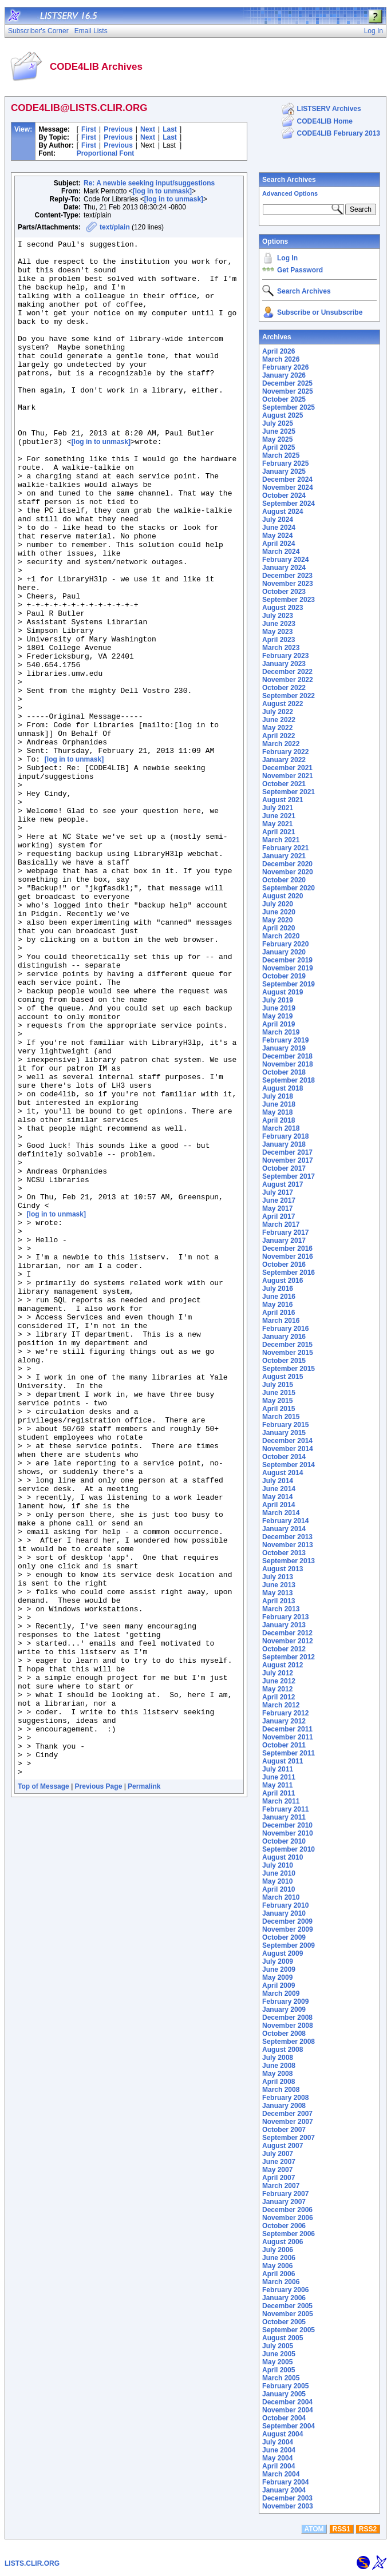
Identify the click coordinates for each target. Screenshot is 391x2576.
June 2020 (278, 912)
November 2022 (287, 680)
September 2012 (288, 1657)
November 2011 (287, 1737)
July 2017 (277, 1192)
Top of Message (43, 2094)
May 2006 (277, 2266)
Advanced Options (290, 193)
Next (147, 129)
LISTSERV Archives (329, 109)
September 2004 (288, 2426)
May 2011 (277, 1785)
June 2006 (278, 2258)
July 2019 (277, 1000)
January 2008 (284, 2106)
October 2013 (284, 1553)
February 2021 (285, 848)
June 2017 (278, 1200)
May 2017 (277, 1208)
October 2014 (284, 1457)
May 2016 (277, 1305)
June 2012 (278, 1681)
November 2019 (287, 968)
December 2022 (287, 672)
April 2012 (278, 1697)
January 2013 (284, 1625)
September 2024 (288, 504)
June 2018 (278, 1104)
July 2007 (277, 2154)
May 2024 (277, 536)
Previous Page (99, 2094)
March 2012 (280, 1705)
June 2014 (278, 1489)
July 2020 (277, 904)
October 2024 (284, 496)
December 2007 (287, 2114)
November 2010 (287, 1833)
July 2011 (277, 1769)
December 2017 (287, 1152)
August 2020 (282, 896)
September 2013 (288, 1561)
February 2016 (285, 1329)
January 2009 (284, 2010)
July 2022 (277, 712)
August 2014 (282, 1473)
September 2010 (288, 1849)
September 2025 (288, 407)
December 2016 (287, 1249)
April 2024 (278, 544)
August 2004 (282, 2434)
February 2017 (285, 1232)
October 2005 (284, 2322)
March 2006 (280, 2282)
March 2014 (280, 1513)
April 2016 (278, 1313)
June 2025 (278, 431)
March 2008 (280, 2090)
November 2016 (287, 1257)
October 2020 (284, 880)
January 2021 (284, 856)
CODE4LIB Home (325, 121)
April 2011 (278, 1793)
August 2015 (282, 1377)
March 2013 (280, 1609)
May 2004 (277, 2458)
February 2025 (285, 463)
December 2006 (287, 2210)
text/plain (115, 227)
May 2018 (277, 1112)
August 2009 (282, 1953)
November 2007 (287, 2122)
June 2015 (278, 1393)
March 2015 (280, 1417)
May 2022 (277, 728)
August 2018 (282, 1088)
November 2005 (287, 2314)
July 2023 (277, 616)
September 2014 (288, 1465)
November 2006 (287, 2218)
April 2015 (278, 1409)
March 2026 (280, 359)
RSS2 (368, 2529)
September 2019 (288, 984)
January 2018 (284, 1144)
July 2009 (277, 1961)
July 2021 (277, 808)
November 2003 (287, 2506)
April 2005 (278, 2370)
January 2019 (284, 1048)
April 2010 (278, 1889)
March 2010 (280, 1897)
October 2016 (284, 1265)
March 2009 (280, 1994)
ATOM (313, 2529)
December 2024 (287, 479)
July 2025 (277, 423)
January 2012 (284, 1721)
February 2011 (285, 1809)
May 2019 (277, 1016)
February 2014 (285, 1521)
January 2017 (284, 1241)
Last (170, 129)
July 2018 (277, 1096)
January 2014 (284, 1529)
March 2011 (280, 1801)
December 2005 (287, 2306)
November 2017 (287, 1160)
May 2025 (277, 439)
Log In (287, 258)
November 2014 (287, 1449)
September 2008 (288, 2042)
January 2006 (284, 2298)
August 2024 (282, 512)
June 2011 (278, 1777)
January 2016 (284, 1337)
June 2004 (278, 2450)
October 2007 (284, 2130)
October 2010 (284, 1841)
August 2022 (282, 704)
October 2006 (284, 2226)
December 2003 (287, 2498)
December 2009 (287, 1921)
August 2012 (282, 1665)
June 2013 (278, 1585)
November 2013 (287, 1545)
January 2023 (284, 664)
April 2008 (278, 2082)
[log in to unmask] (162, 191)
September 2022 (288, 696)
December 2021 (287, 768)
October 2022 (284, 688)
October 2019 (284, 976)
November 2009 (287, 1929)
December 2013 (287, 1537)
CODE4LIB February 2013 (338, 133)
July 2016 (277, 1289)
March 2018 (280, 1128)
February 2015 (285, 1425)
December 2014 (287, 1441)
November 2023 (287, 584)
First (88, 129)
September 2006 (288, 2234)
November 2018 (287, 1064)
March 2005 (280, 2378)
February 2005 (285, 2386)
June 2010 (278, 1873)
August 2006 (282, 2242)
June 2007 (278, 2162)
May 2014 (277, 1497)
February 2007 (285, 2194)
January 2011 (284, 1817)
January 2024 (284, 568)
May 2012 (277, 1689)
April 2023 (278, 640)
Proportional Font (106, 153)
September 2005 (288, 2330)
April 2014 (278, 1505)
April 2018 (278, 1120)
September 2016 (288, 1273)
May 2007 (277, 2170)
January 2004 (284, 2490)
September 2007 (288, 2138)
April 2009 (278, 1985)
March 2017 (280, 1224)
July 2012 (277, 1673)
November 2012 (287, 1641)
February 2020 (285, 944)
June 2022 (278, 720)
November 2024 (287, 488)
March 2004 (280, 2474)
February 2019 (285, 1040)
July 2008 (277, 2058)
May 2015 (277, 1401)
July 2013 (277, 1577)
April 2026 (278, 351)
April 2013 (278, 1601)
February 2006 (285, 2290)
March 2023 (280, 648)
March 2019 (280, 1032)
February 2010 (285, 1905)
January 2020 (284, 952)
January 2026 (284, 375)
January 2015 (284, 1433)
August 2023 (282, 608)
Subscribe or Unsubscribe (319, 312)
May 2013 (277, 1593)
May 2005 (277, 2362)
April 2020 (278, 928)
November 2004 (287, 2410)
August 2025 (282, 415)
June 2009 (278, 1969)
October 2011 (284, 1745)
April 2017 (278, 1216)
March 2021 (280, 840)
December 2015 (287, 1345)
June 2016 (278, 1297)
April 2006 (278, 2274)
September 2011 (288, 1753)
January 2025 (284, 471)
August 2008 (282, 2050)
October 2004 (284, 2418)
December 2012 (287, 1633)
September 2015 (288, 1369)
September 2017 (288, 1176)
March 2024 (280, 552)
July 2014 (277, 1481)
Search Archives (289, 180)
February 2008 (285, 2098)
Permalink (144, 2094)
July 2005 (277, 2346)
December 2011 (287, 1729)
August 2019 (282, 992)
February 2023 (285, 656)
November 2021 (287, 776)
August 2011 (282, 1761)
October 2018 (284, 1072)
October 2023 (284, 592)
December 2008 (287, 2018)
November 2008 (287, 2026)
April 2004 (278, 2466)
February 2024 (285, 560)
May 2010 (277, 1881)
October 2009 (284, 1937)
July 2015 (277, 1385)
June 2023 (278, 624)
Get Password (300, 270)
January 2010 (284, 1913)
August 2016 (282, 1281)
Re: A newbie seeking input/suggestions (149, 183)
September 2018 (288, 1080)
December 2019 (287, 960)
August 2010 (282, 1857)
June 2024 (278, 528)
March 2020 (280, 936)
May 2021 (277, 824)
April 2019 (278, 1024)
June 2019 (278, 1008)
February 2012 (285, 1713)
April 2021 (278, 832)
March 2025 (280, 455)
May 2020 (277, 920)
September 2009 (288, 1945)
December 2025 (287, 383)
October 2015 (284, 1361)
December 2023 (287, 576)
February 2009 (285, 2002)
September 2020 (288, 888)
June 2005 (278, 2354)
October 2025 (284, 399)
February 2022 (285, 752)
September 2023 (288, 600)
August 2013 (282, 1569)
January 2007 (284, 2202)
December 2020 (287, 864)
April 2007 (278, 2178)
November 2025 (287, 391)
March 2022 (280, 744)
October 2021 (284, 784)
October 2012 (284, 1649)
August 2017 (282, 1184)
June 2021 (278, 816)
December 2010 (287, 1825)
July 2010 (277, 1865)
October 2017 (284, 1168)
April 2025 (278, 447)
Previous (118, 129)
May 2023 (277, 632)
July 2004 (277, 2442)
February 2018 (285, 1136)
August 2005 (282, 2338)
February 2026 (285, 367)
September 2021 (288, 792)
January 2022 (284, 760)
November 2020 (287, 872)
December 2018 (287, 1056)
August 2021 (282, 800)
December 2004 (287, 2402)
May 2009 (277, 1977)
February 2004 (285, 2482)
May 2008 (277, 2074)
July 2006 (277, 2250)
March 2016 (280, 1321)
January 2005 (284, 2394)
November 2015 (287, 1353)
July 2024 (277, 520)
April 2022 (278, 736)
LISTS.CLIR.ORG (32, 2563)
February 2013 (285, 1617)
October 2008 (284, 2034)
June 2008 (278, 2066)
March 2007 (280, 2186)
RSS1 (341, 2529)
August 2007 (282, 2146)
